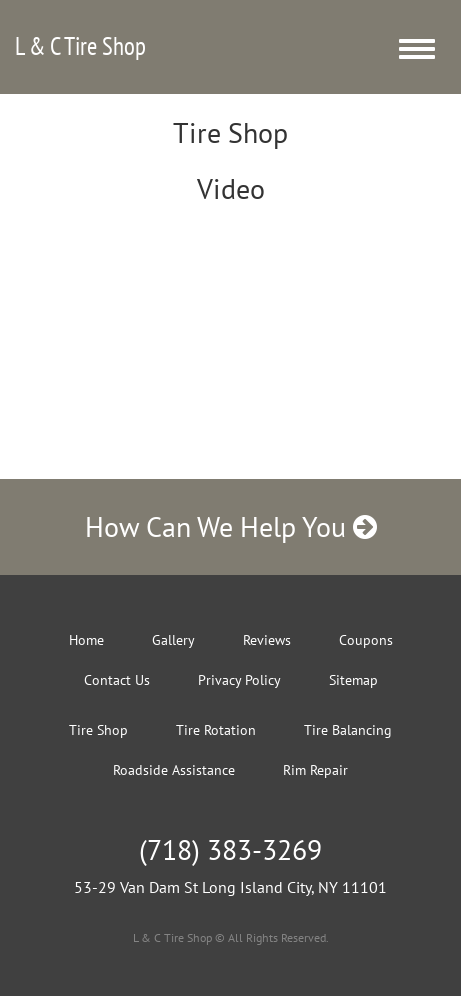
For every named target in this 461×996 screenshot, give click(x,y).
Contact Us (117, 680)
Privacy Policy (239, 680)
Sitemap (353, 680)
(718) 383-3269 (230, 849)
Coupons (366, 640)
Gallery (173, 640)
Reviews (267, 640)
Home (86, 640)
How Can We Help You (231, 526)
